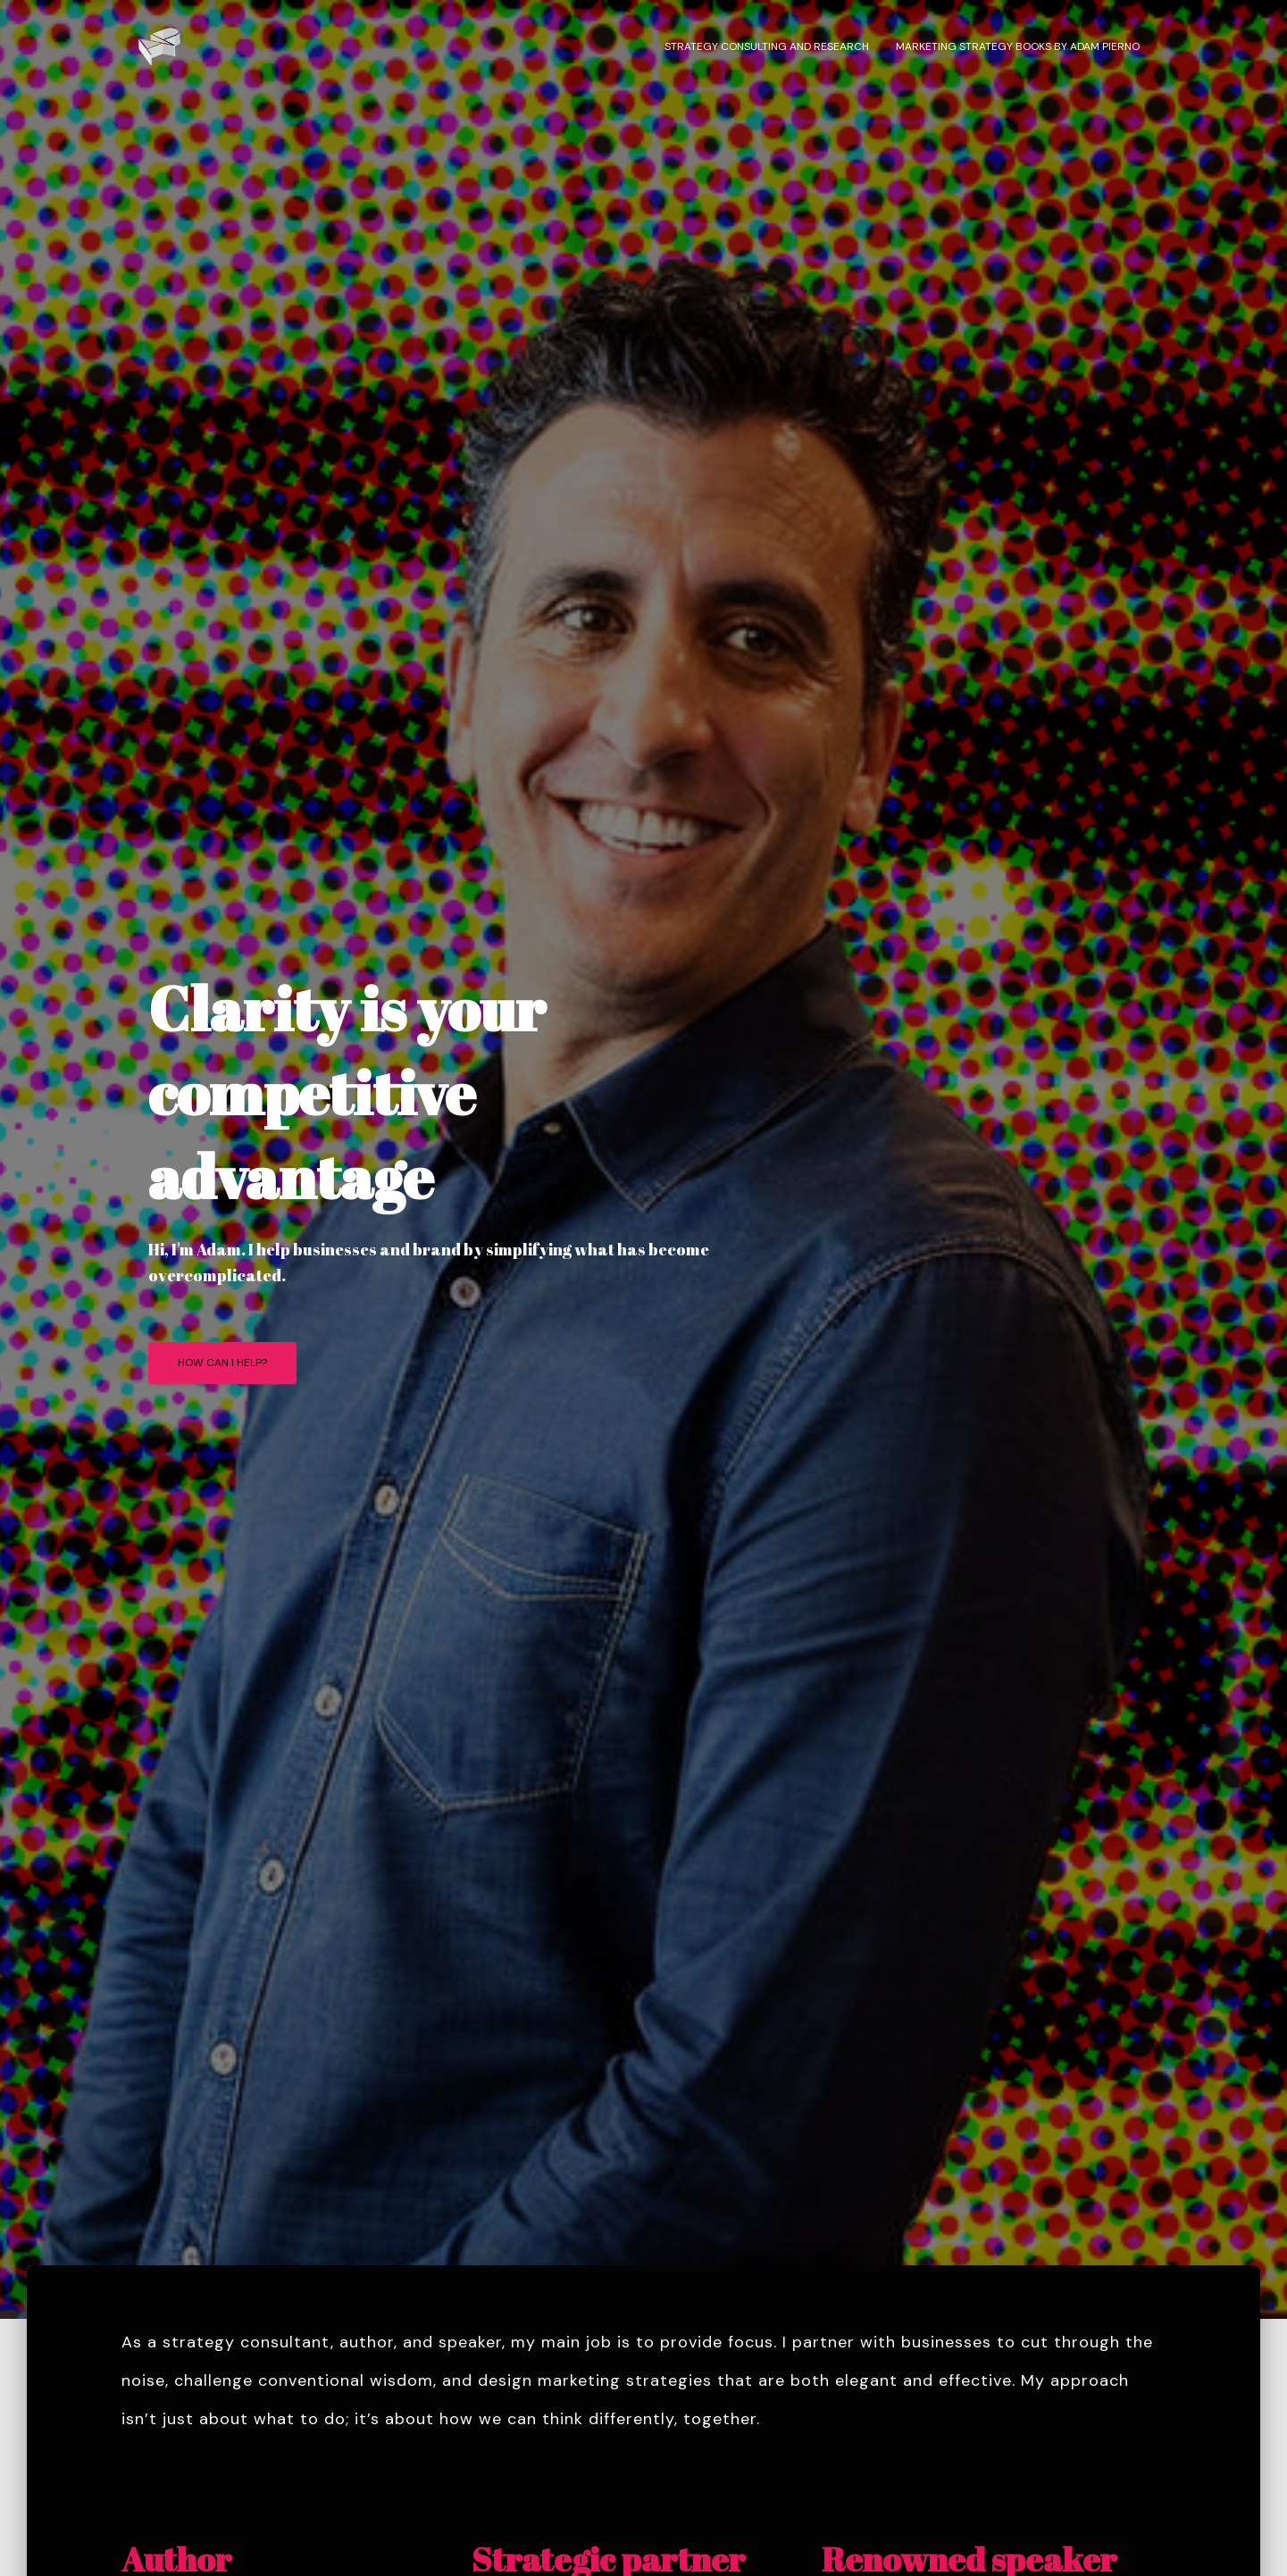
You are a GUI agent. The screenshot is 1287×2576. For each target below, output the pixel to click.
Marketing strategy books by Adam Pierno (1018, 46)
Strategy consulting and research (766, 46)
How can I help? (222, 1362)
